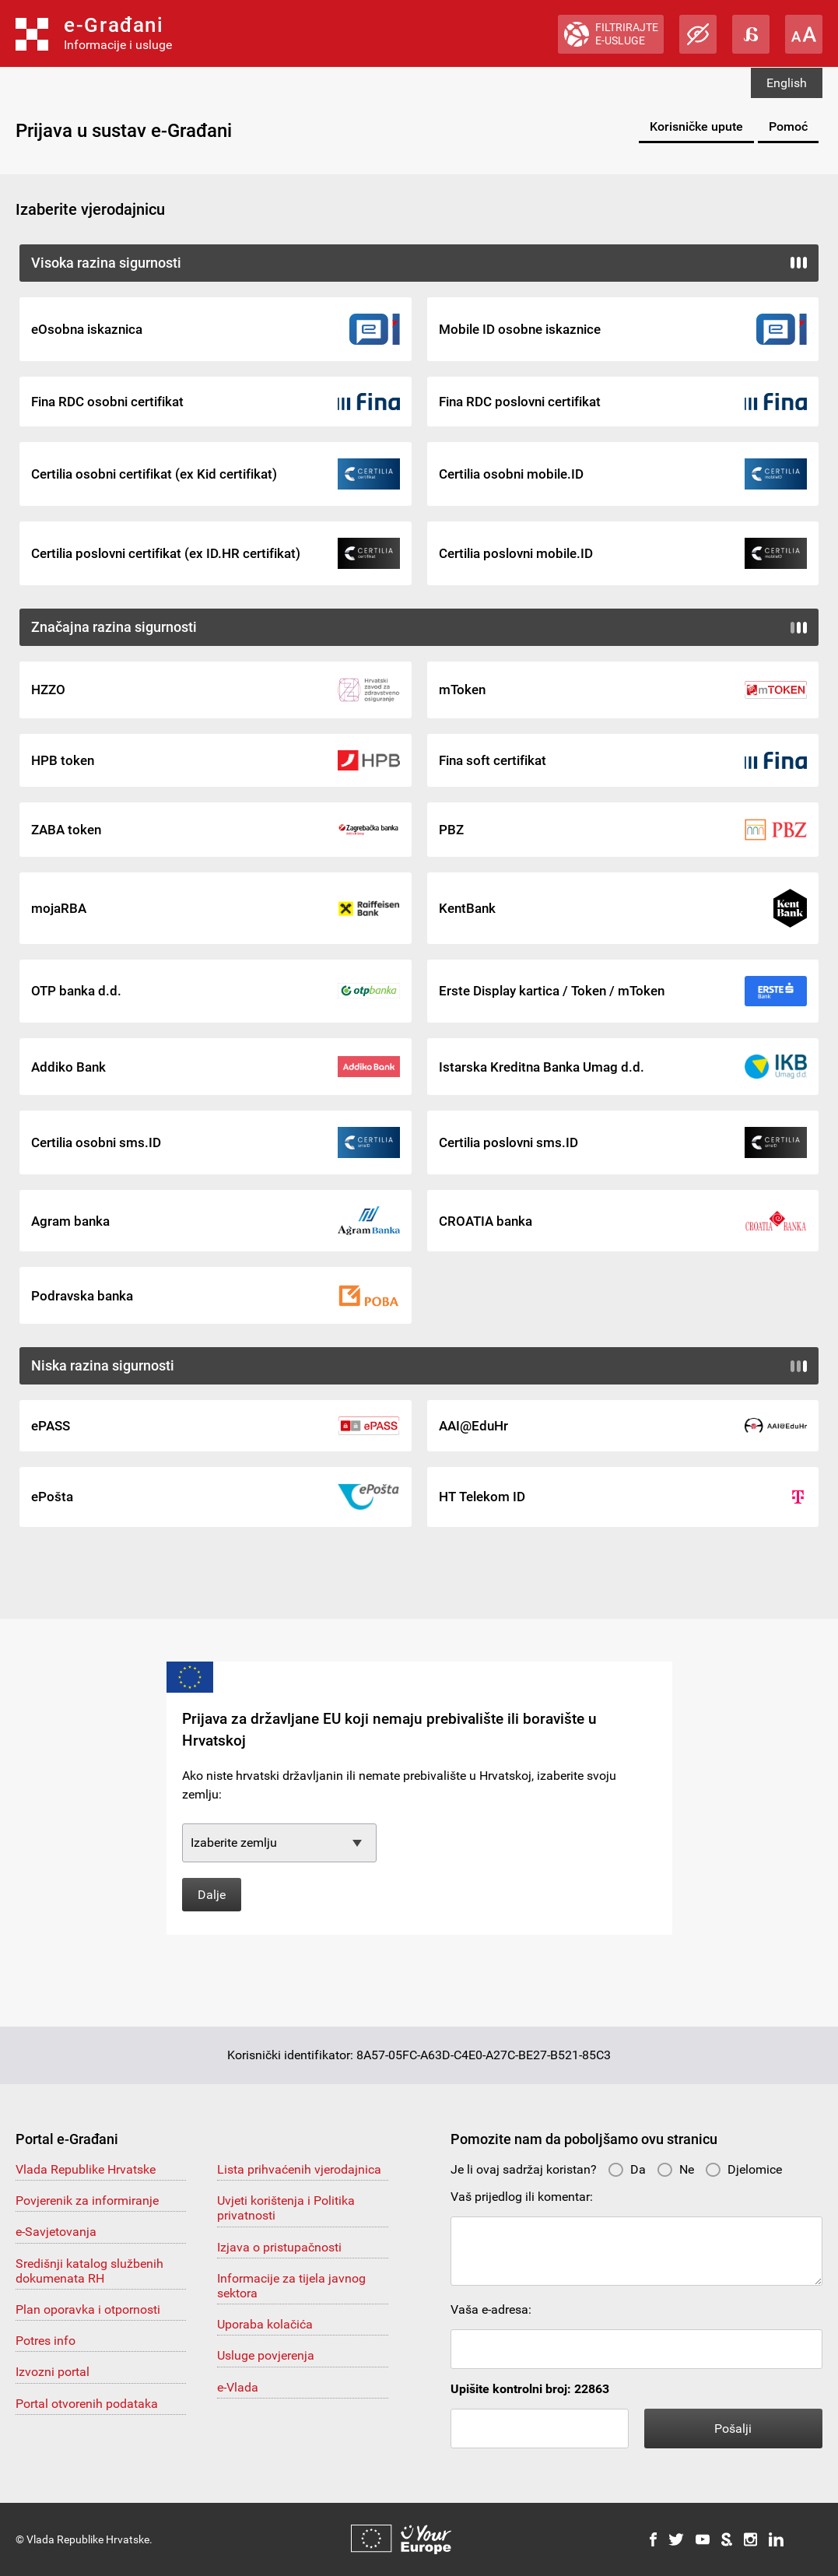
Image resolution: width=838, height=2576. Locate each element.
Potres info (45, 2340)
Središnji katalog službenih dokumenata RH (89, 2271)
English (786, 82)
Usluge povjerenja (265, 2355)
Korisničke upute (696, 126)
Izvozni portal (52, 2371)
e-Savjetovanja (56, 2231)
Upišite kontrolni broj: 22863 (530, 2388)
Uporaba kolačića (265, 2324)
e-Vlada (237, 2387)
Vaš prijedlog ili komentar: (522, 2196)
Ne (675, 2169)
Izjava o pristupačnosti (279, 2247)
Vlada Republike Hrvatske (86, 2169)
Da (627, 2169)
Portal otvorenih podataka (87, 2403)
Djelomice (743, 2169)
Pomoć (788, 126)
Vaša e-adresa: (491, 2309)
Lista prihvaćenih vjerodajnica (299, 2169)
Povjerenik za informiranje (87, 2200)
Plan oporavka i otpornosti (88, 2309)
